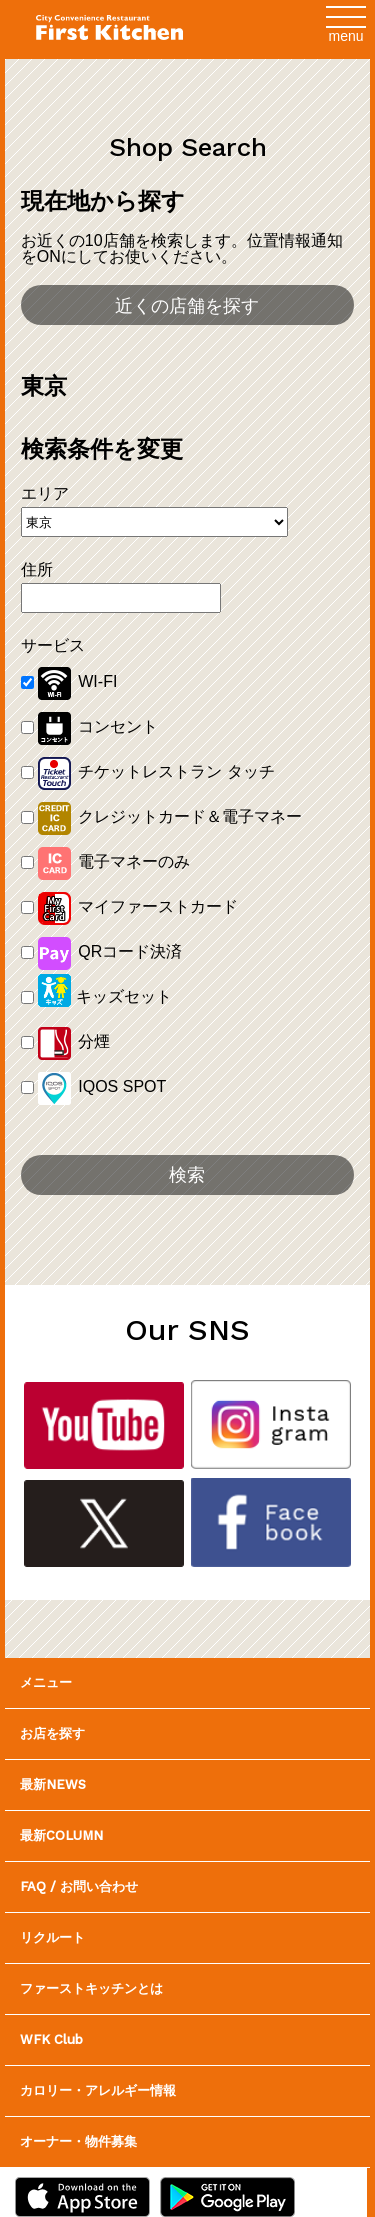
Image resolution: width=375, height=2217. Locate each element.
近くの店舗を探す (187, 306)
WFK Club (51, 2039)
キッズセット (96, 990)
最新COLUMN (61, 1835)
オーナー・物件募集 (78, 2141)
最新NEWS (53, 1784)
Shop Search (188, 147)
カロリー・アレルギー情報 (98, 2090)
